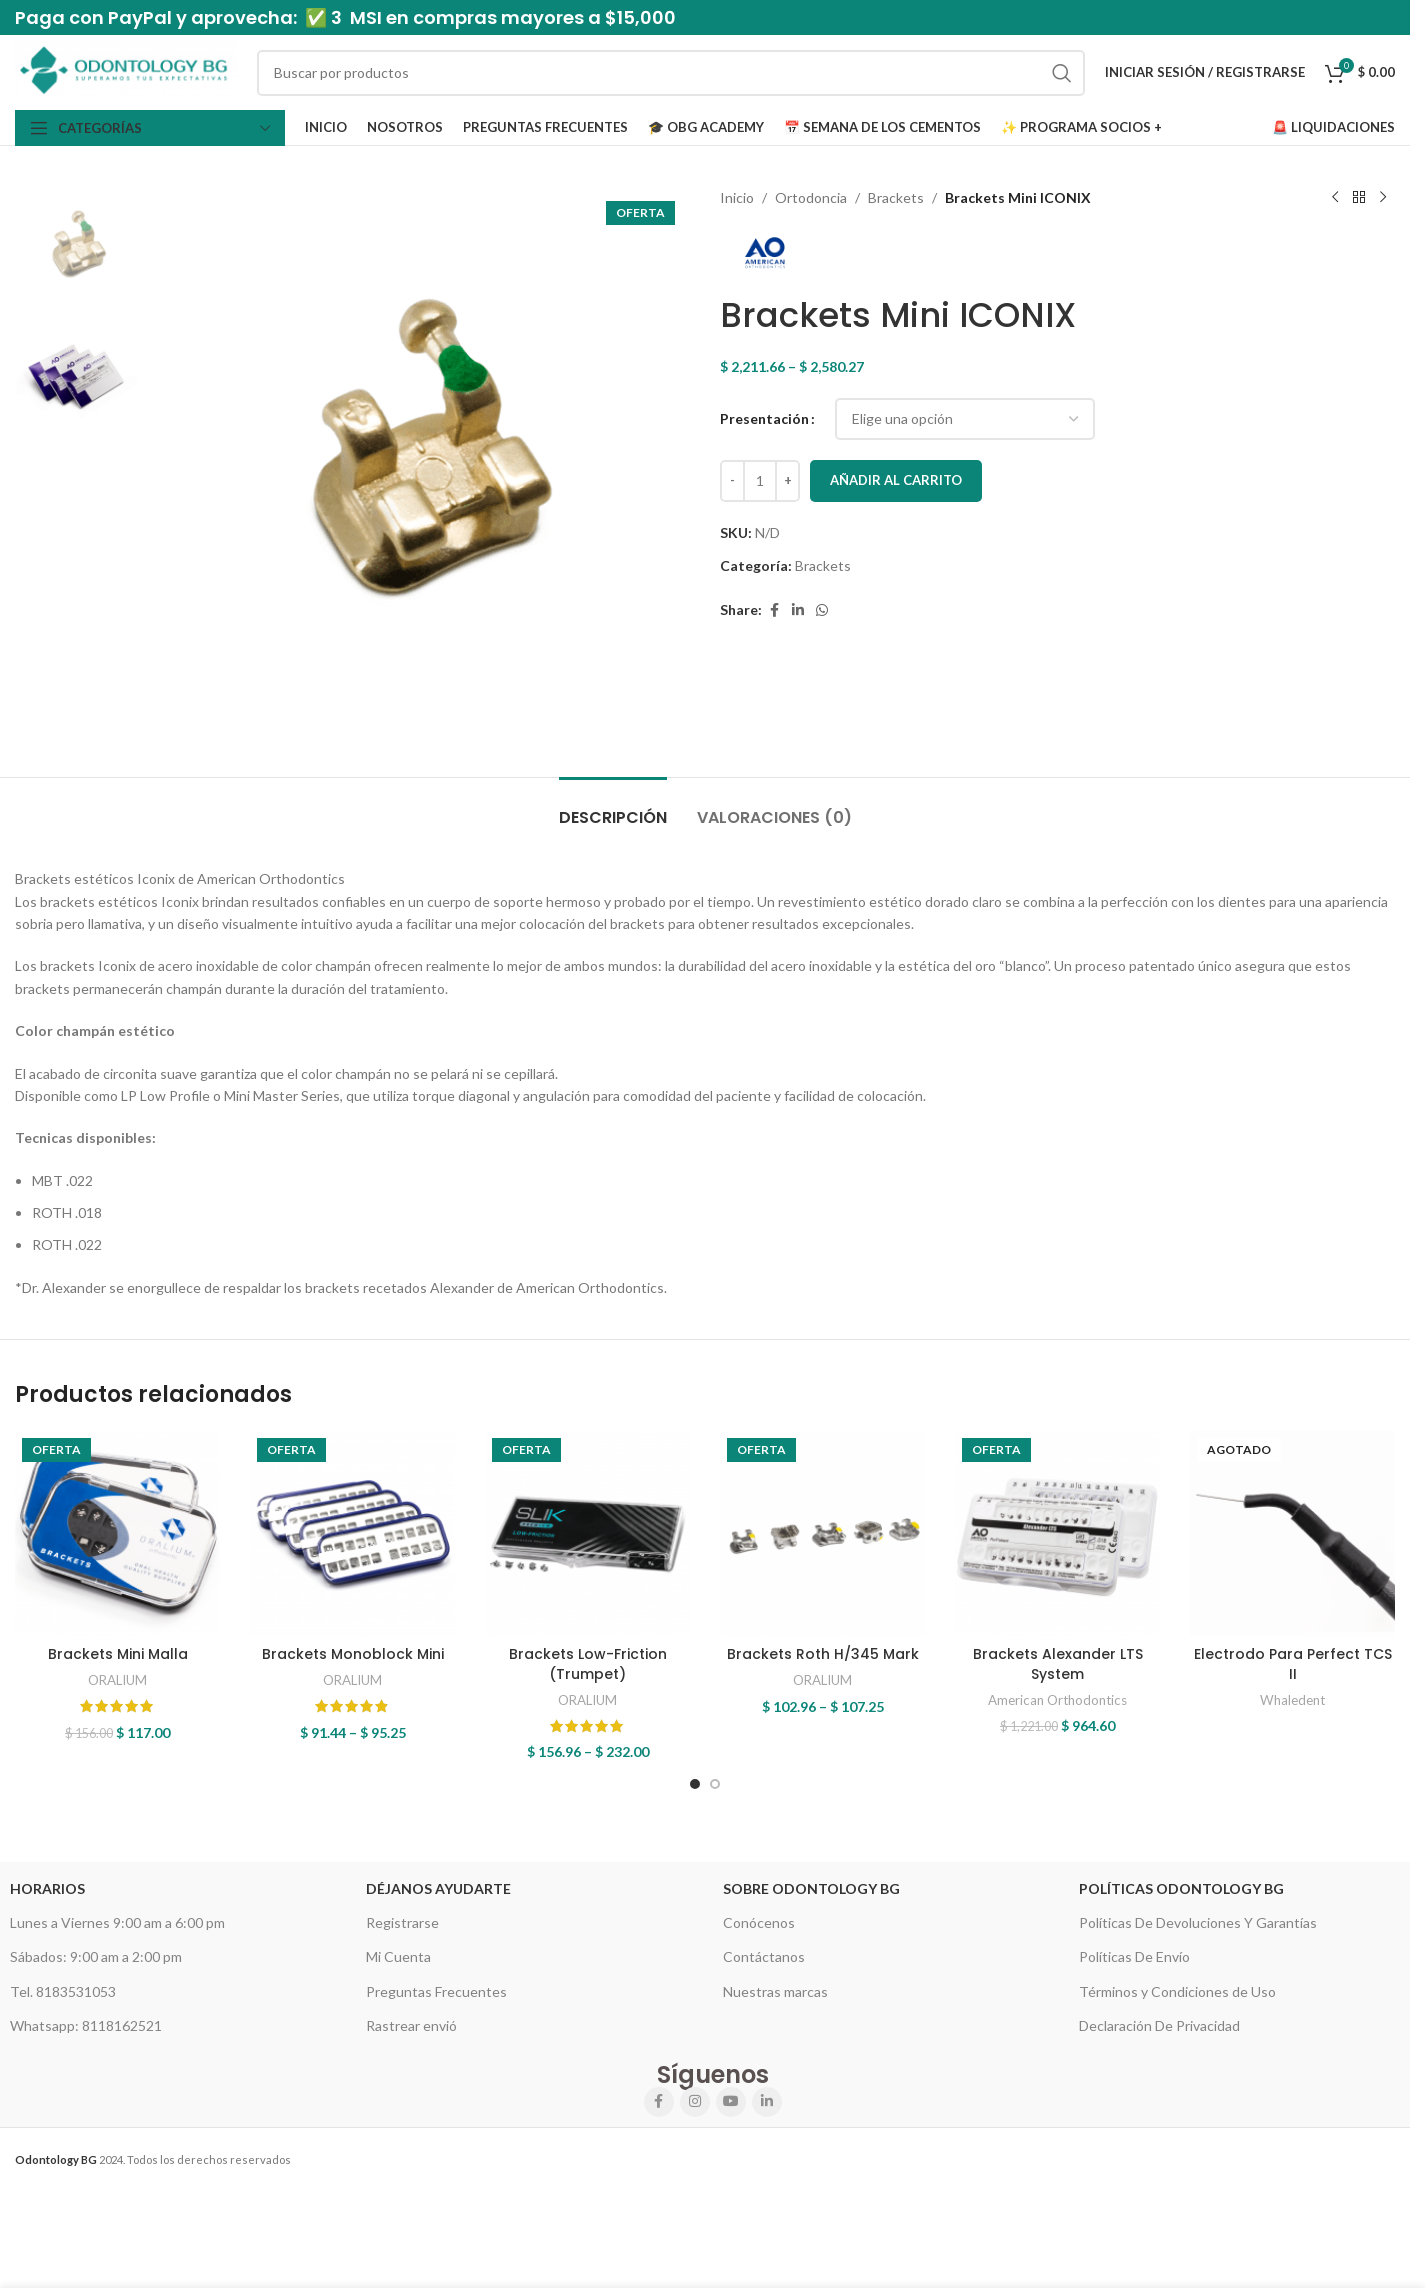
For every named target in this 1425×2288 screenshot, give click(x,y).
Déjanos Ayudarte (438, 1888)
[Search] (671, 73)
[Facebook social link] (774, 610)
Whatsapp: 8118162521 (86, 2025)
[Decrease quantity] (732, 481)
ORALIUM (117, 1680)
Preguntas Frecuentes (436, 1991)
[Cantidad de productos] (760, 481)
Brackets (896, 197)
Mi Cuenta (398, 1956)
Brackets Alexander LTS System (1058, 1664)
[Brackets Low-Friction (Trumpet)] (587, 1533)
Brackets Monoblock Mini (353, 1654)
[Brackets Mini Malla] (117, 1533)
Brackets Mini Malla (118, 1654)
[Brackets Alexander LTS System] (1057, 1533)
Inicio (737, 197)
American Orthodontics (1057, 1700)
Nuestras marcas (775, 1991)
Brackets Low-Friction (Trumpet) (588, 1664)
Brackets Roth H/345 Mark (823, 1654)
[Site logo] (126, 70)
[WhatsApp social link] (822, 610)
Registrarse (402, 1922)
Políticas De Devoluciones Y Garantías (1198, 1922)
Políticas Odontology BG (1181, 1888)
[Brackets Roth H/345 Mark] (822, 1533)
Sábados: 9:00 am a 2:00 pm (96, 1956)
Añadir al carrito (896, 480)
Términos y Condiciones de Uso (1177, 1991)
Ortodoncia (811, 197)
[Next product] (1383, 198)
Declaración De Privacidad (1159, 2025)
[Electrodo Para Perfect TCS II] (1292, 1533)
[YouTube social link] (731, 2102)
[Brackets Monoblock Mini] (352, 1533)
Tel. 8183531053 (63, 1991)
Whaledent (1292, 1700)
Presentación (764, 418)
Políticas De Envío (1134, 1956)
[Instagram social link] (695, 2102)
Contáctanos (764, 1956)
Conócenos (759, 1922)
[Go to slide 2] (715, 1784)
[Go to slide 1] (695, 1784)
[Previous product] (1335, 198)
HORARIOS (47, 1888)
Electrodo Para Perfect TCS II (1293, 1664)
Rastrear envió (411, 2025)
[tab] (613, 807)
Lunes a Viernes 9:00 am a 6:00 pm (117, 1922)
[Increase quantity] (787, 481)
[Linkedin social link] (798, 610)
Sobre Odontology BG (811, 1888)
